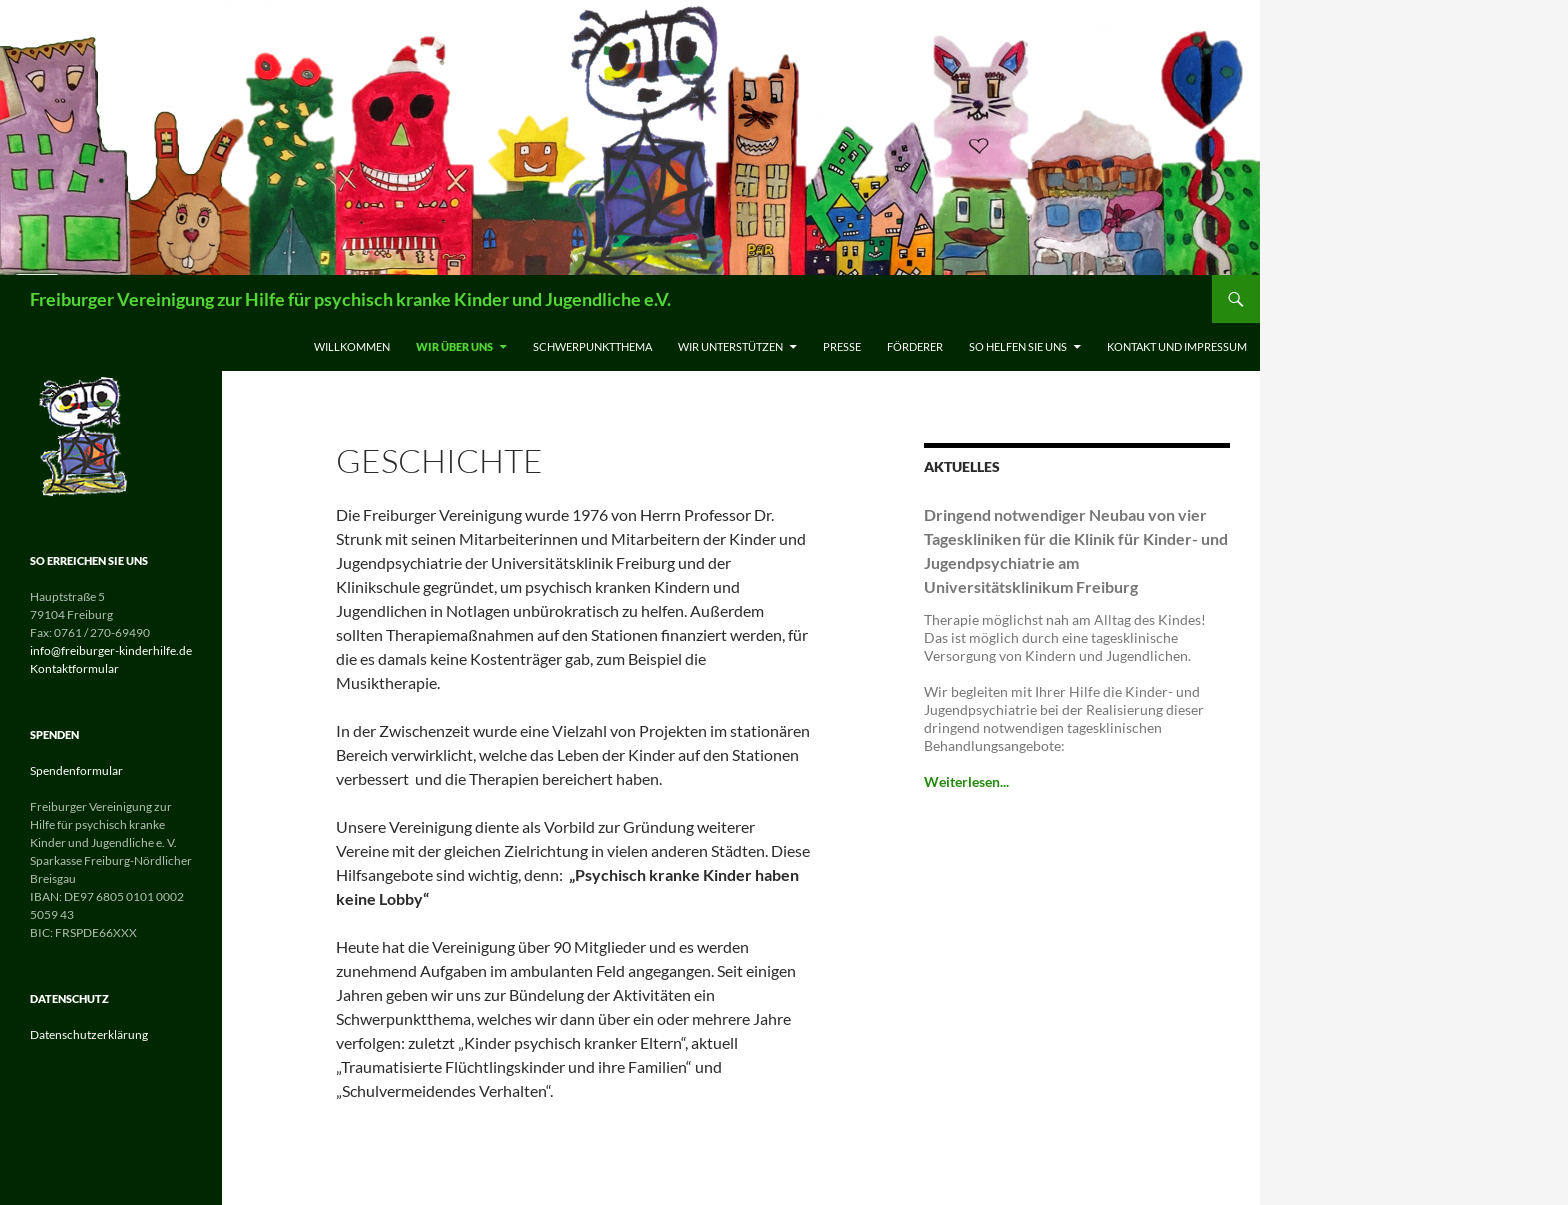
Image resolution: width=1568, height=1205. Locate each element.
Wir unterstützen (730, 346)
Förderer (915, 346)
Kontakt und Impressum (1177, 346)
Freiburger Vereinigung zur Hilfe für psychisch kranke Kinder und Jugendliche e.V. (350, 299)
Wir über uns (454, 346)
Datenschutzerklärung (89, 1034)
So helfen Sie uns (1018, 346)
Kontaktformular (74, 668)
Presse (842, 346)
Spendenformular (76, 770)
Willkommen (352, 346)
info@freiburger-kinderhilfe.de (111, 650)
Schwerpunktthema (592, 346)
